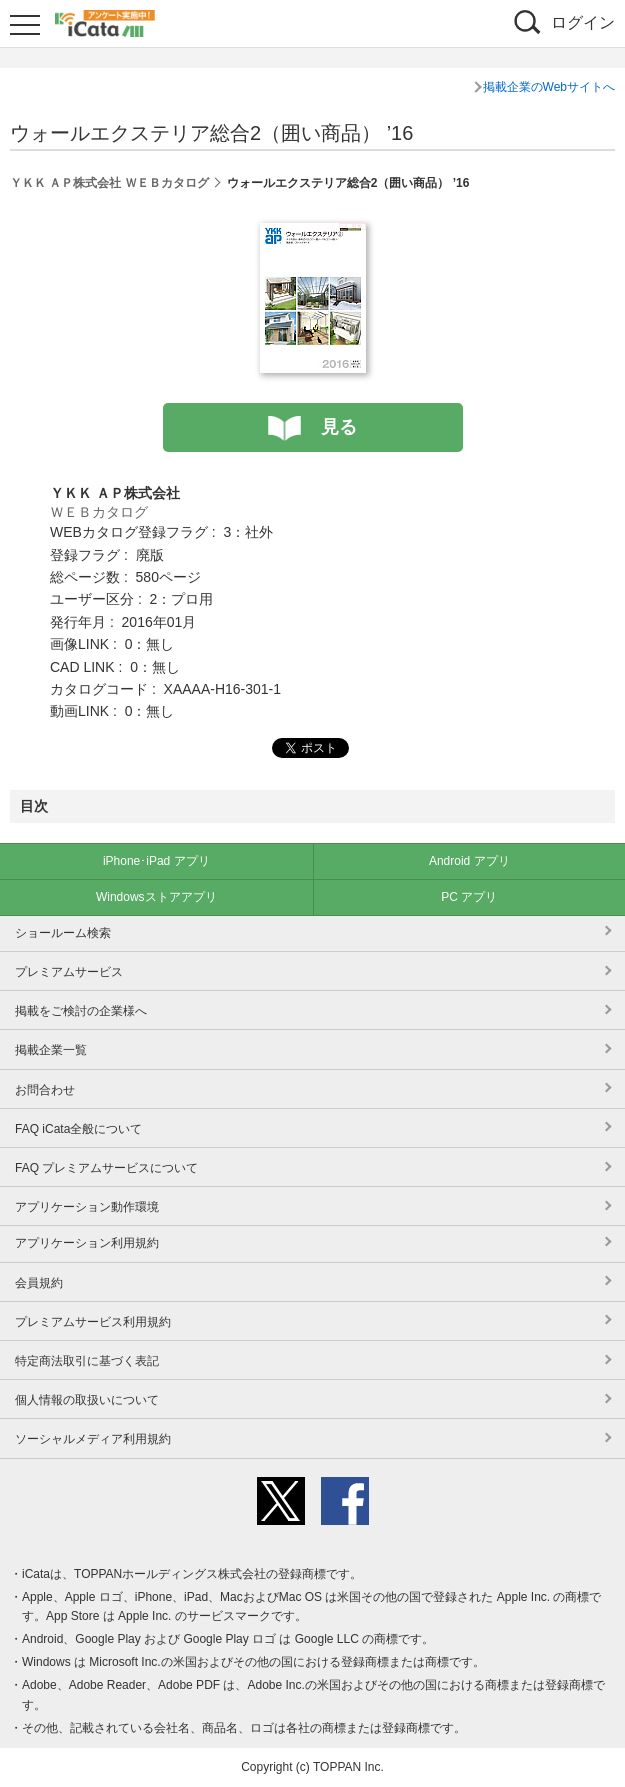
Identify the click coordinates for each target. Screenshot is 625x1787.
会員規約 (39, 1283)
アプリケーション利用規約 (87, 1243)
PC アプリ (469, 897)
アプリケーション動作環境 (87, 1207)
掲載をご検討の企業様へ (81, 1011)
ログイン (583, 22)
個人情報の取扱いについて (87, 1400)
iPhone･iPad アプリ (156, 861)
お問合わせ (45, 1090)
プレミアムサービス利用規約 (93, 1322)
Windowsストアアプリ (156, 897)
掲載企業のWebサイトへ (549, 87)
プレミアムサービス (69, 972)
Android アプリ (469, 861)
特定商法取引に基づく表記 (87, 1361)
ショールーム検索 (63, 933)
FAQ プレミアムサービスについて (106, 1168)
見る (339, 427)
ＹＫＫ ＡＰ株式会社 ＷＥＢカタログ (109, 183)
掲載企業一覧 (51, 1050)
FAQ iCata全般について (78, 1129)
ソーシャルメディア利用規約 (93, 1439)
